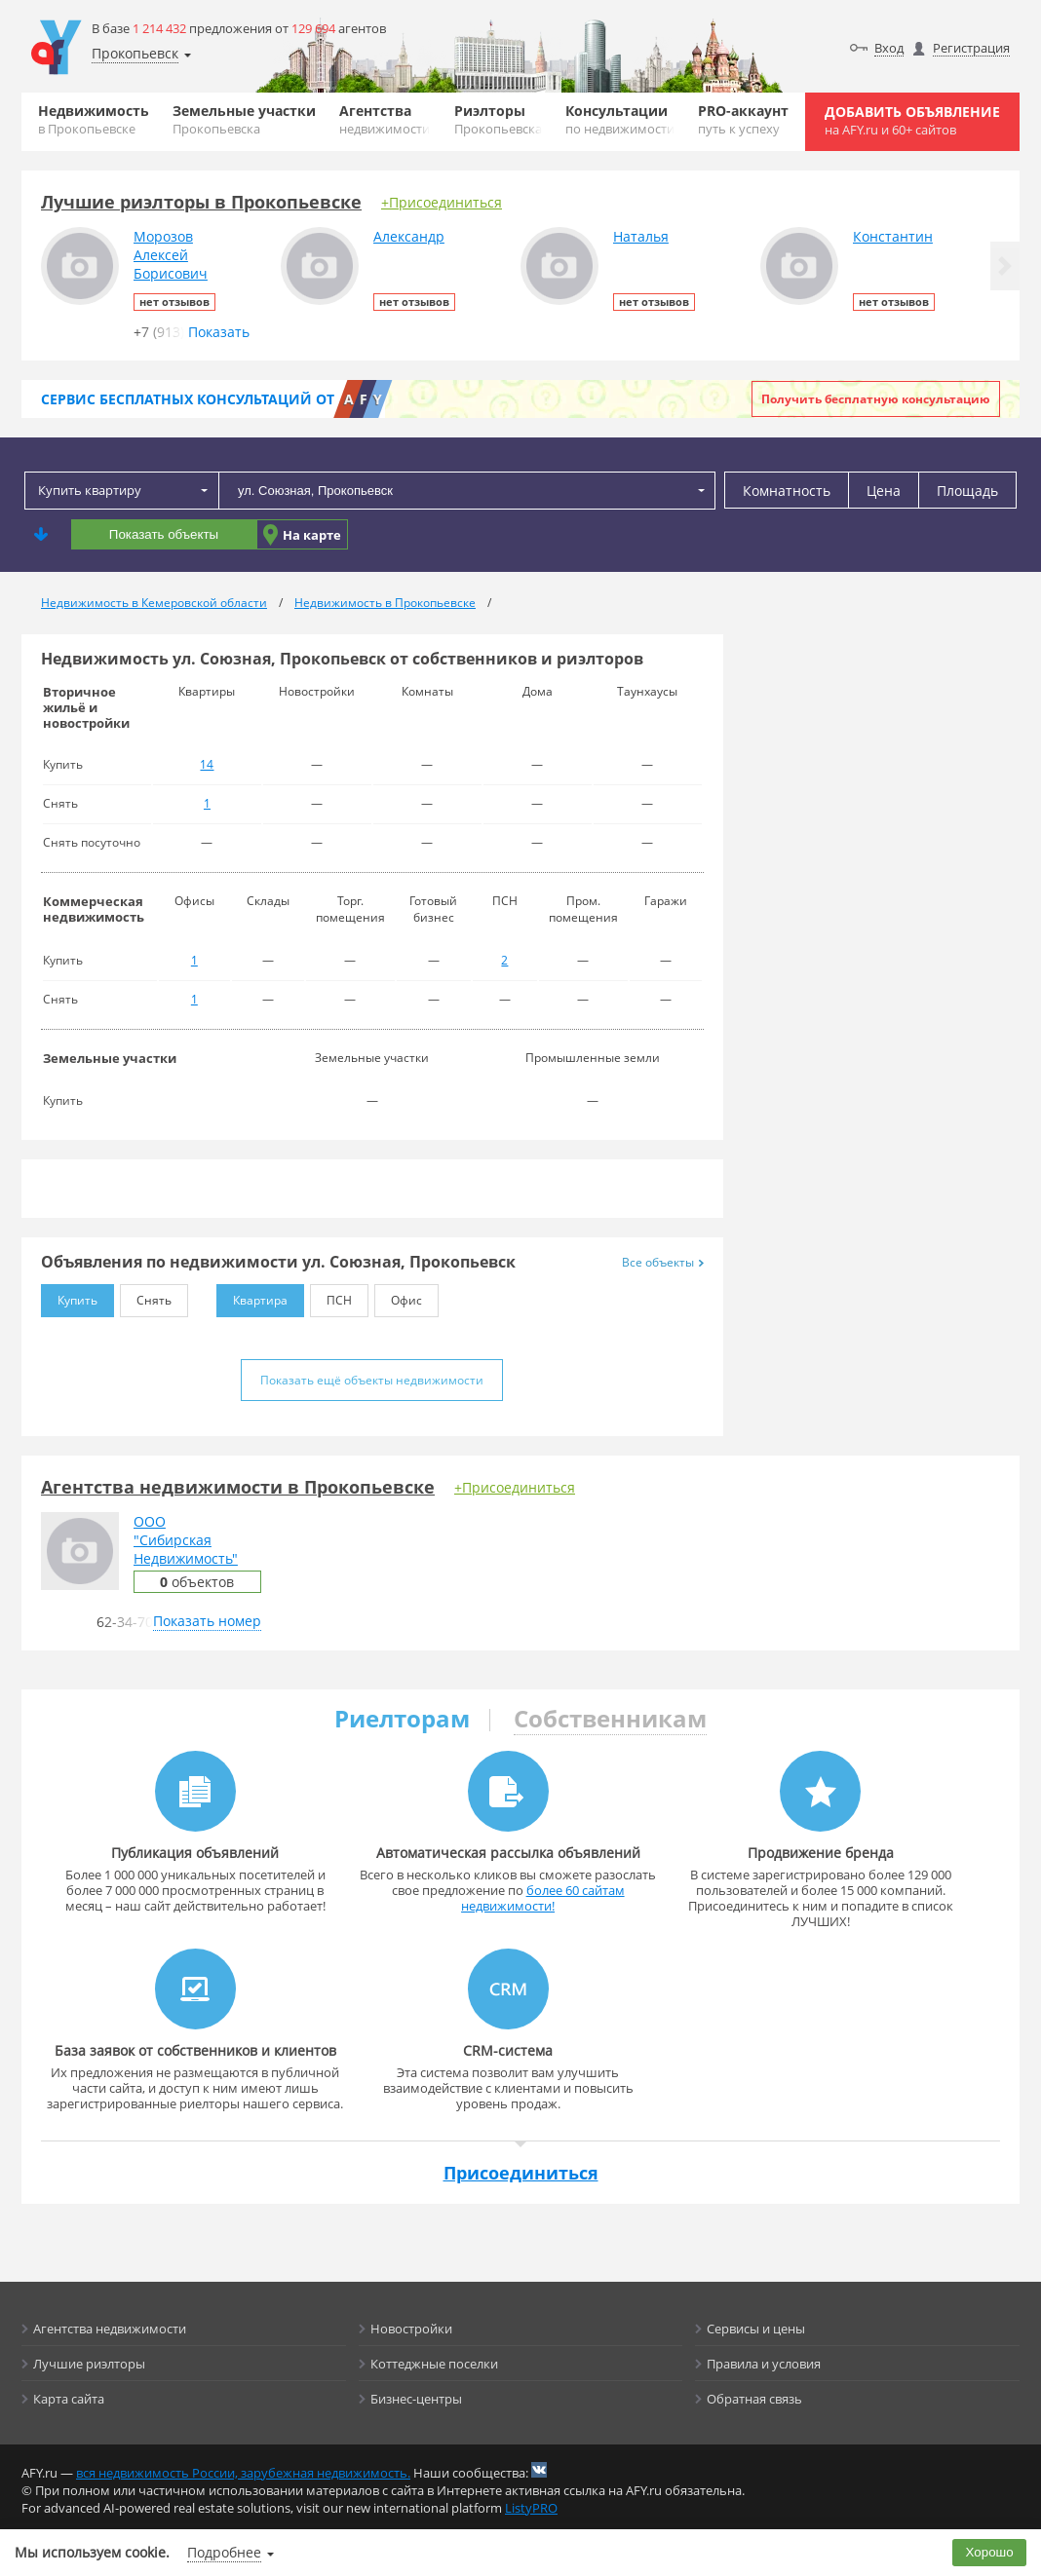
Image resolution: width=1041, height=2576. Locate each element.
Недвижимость (93, 119)
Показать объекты (163, 534)
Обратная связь (754, 2398)
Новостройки (411, 2328)
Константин (893, 236)
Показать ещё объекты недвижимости (371, 1380)
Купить (69, 1296)
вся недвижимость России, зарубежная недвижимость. (243, 2472)
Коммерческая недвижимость (93, 909)
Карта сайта (68, 2398)
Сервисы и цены (756, 2328)
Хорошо (990, 2552)
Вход (889, 48)
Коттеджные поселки (434, 2363)
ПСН (331, 1296)
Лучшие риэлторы (89, 2363)
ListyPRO (531, 2508)
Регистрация (971, 48)
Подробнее (224, 2552)
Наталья (641, 236)
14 (206, 764)
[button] (1005, 266)
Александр (408, 236)
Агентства (384, 119)
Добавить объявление (912, 120)
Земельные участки (244, 119)
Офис (398, 1296)
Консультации (620, 119)
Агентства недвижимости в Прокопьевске (238, 1486)
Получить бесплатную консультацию (875, 399)
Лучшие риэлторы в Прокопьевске (201, 201)
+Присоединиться (441, 202)
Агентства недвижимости (109, 2328)
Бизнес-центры (416, 2398)
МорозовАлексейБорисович (171, 255)
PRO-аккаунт (743, 119)
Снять (146, 1296)
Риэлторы (498, 119)
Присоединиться (520, 2172)
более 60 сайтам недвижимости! (543, 1897)
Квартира (252, 1296)
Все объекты (663, 1262)
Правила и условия (764, 2363)
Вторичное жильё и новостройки (86, 707)
